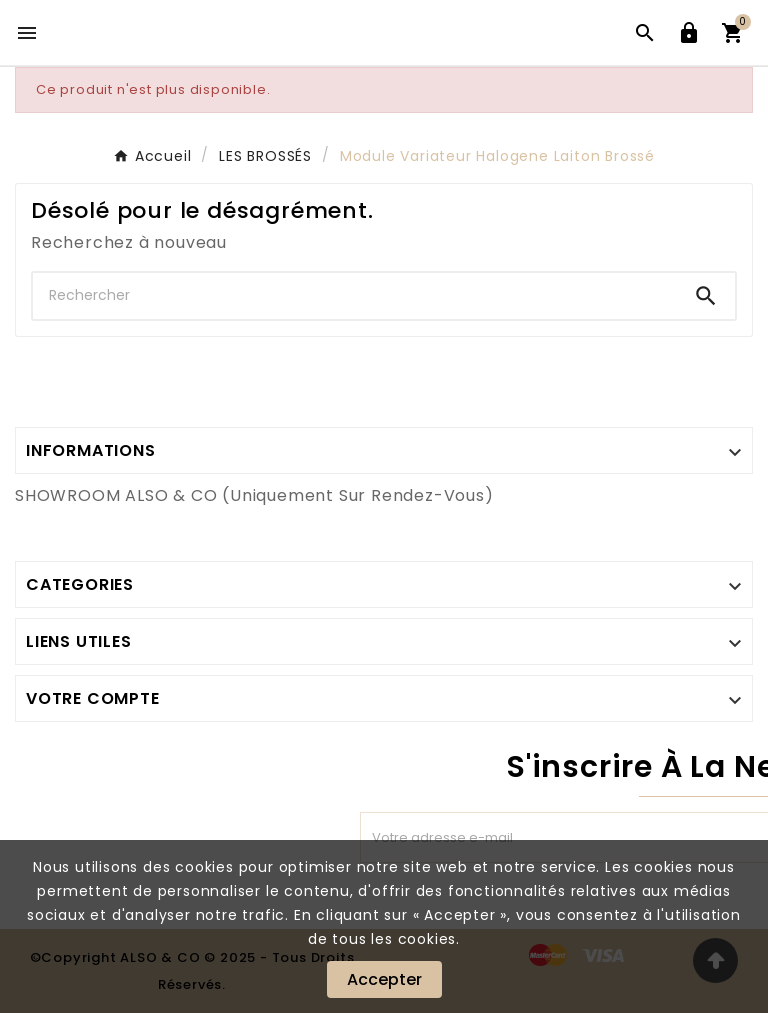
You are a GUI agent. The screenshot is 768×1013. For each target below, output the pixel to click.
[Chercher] (355, 295)
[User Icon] (689, 33)
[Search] (706, 296)
